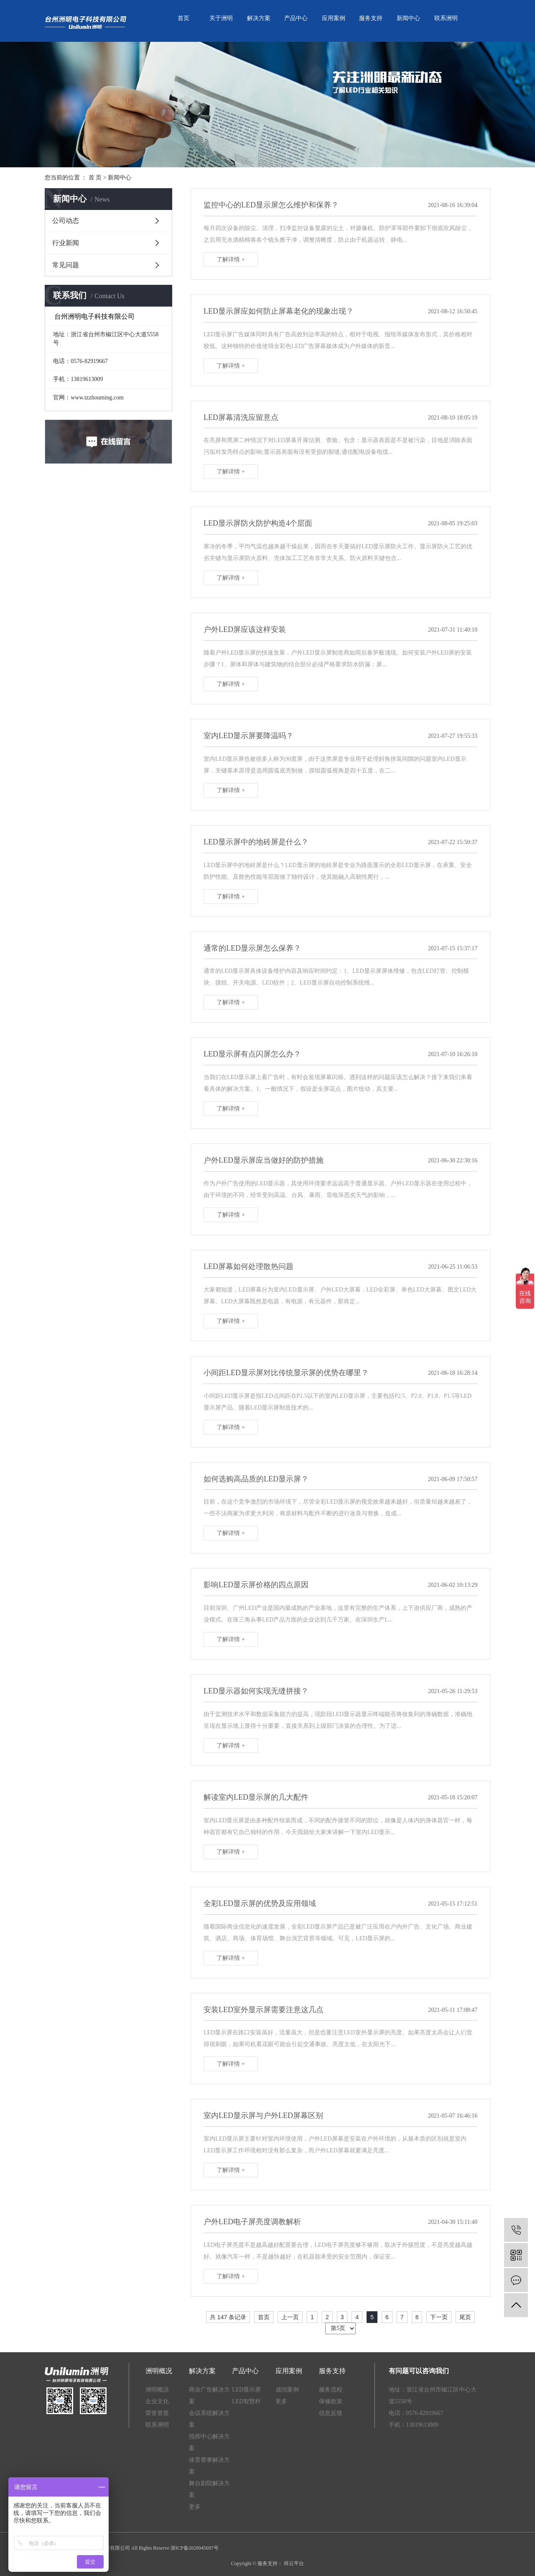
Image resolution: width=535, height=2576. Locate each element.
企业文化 (157, 2401)
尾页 (465, 2317)
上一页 (290, 2317)
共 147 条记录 (228, 2317)
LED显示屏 (246, 2390)
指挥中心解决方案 (209, 2442)
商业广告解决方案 (209, 2396)
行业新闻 (65, 242)
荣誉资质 (157, 2413)
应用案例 (333, 18)
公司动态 (65, 220)
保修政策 (330, 2401)
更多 (195, 2507)
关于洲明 (221, 18)
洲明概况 (157, 2390)
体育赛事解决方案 (209, 2466)
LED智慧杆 (246, 2401)
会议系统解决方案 (209, 2419)
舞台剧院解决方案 (209, 2489)
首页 (183, 18)
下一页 (439, 2317)
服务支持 (370, 18)
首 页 (95, 177)
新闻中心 (408, 18)
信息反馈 (330, 2413)
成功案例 (287, 2390)
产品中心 (296, 18)
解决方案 (258, 18)
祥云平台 (293, 2563)
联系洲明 (446, 18)
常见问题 (65, 265)
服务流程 (330, 2390)
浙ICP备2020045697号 (195, 2548)
